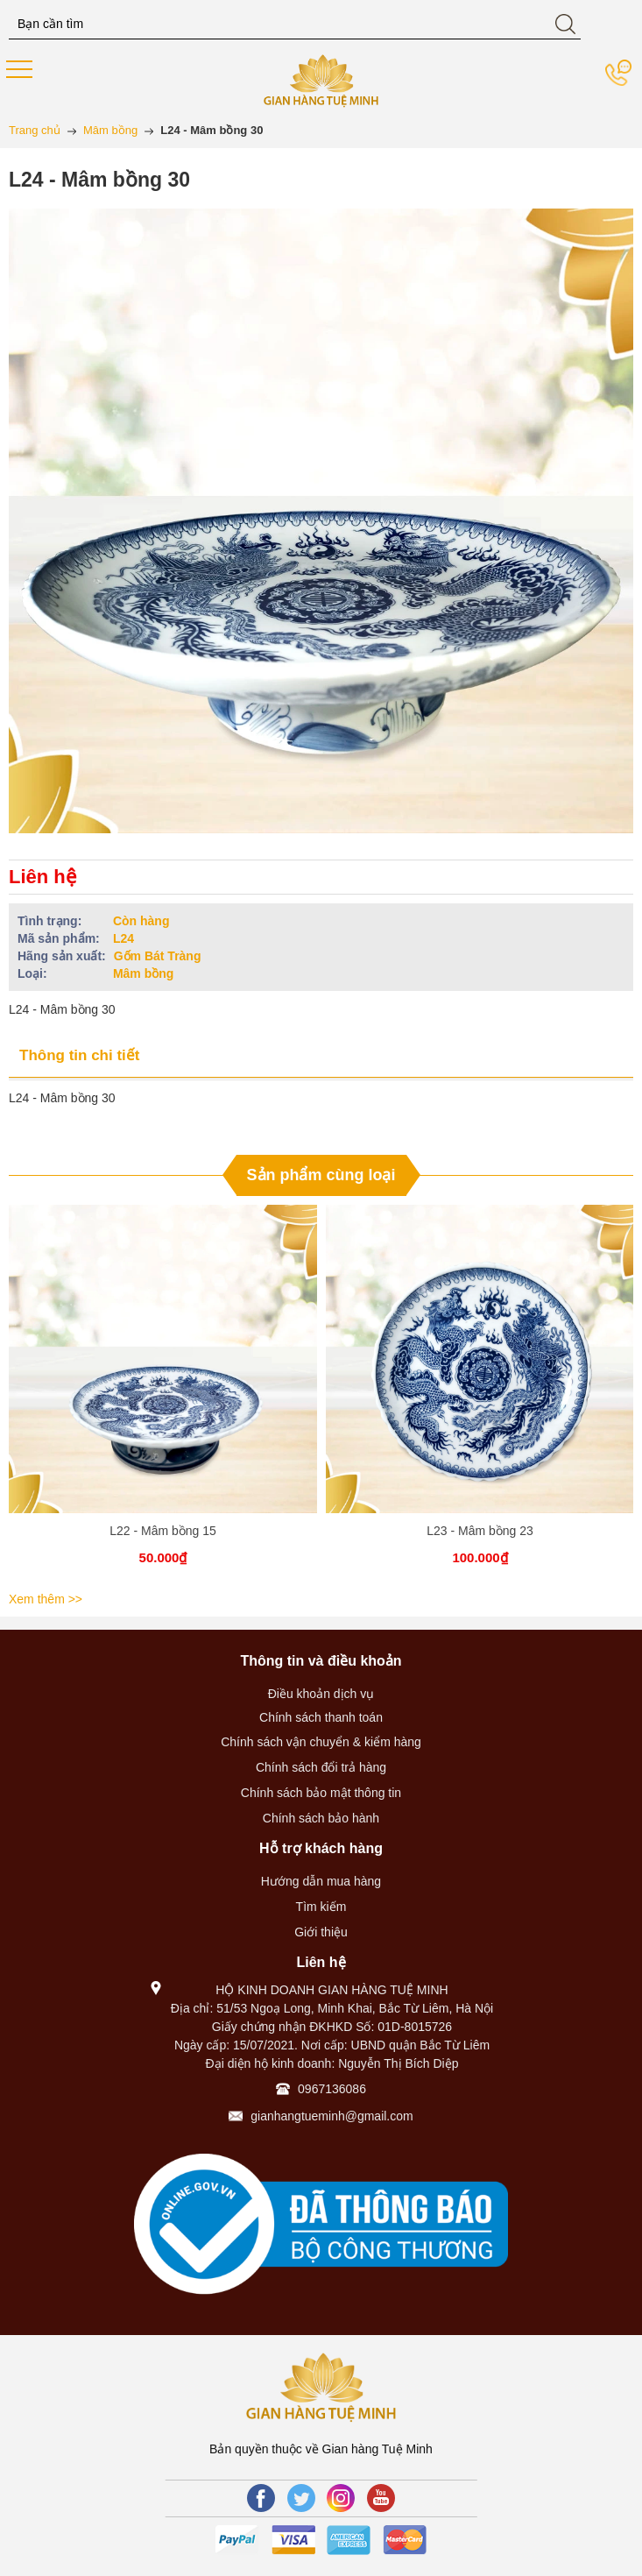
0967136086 (332, 2089)
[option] (163, 1395)
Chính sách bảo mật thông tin (321, 1793)
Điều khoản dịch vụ (321, 1694)
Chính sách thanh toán (321, 1717)
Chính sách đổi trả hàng (321, 1767)
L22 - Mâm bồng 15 (162, 1531)
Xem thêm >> (45, 1599)
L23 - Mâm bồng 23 (480, 1531)
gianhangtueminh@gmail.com (331, 2116)
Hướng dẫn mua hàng (321, 1881)
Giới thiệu (321, 1932)
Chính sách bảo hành (321, 1818)
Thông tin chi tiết (79, 1055)
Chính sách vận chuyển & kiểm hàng (321, 1742)
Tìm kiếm (321, 1907)
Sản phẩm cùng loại (321, 1175)
